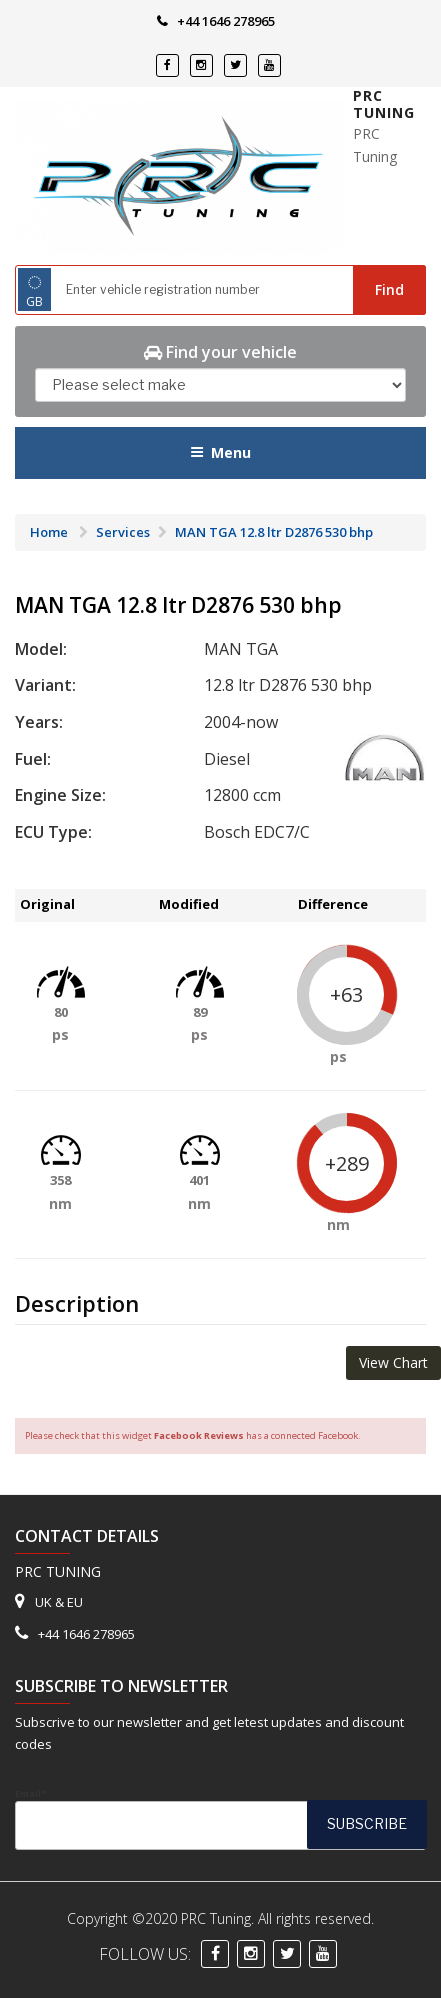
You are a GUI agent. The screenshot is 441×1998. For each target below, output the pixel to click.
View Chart (393, 1362)
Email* (220, 1819)
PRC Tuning (384, 104)
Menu (220, 452)
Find (389, 289)
